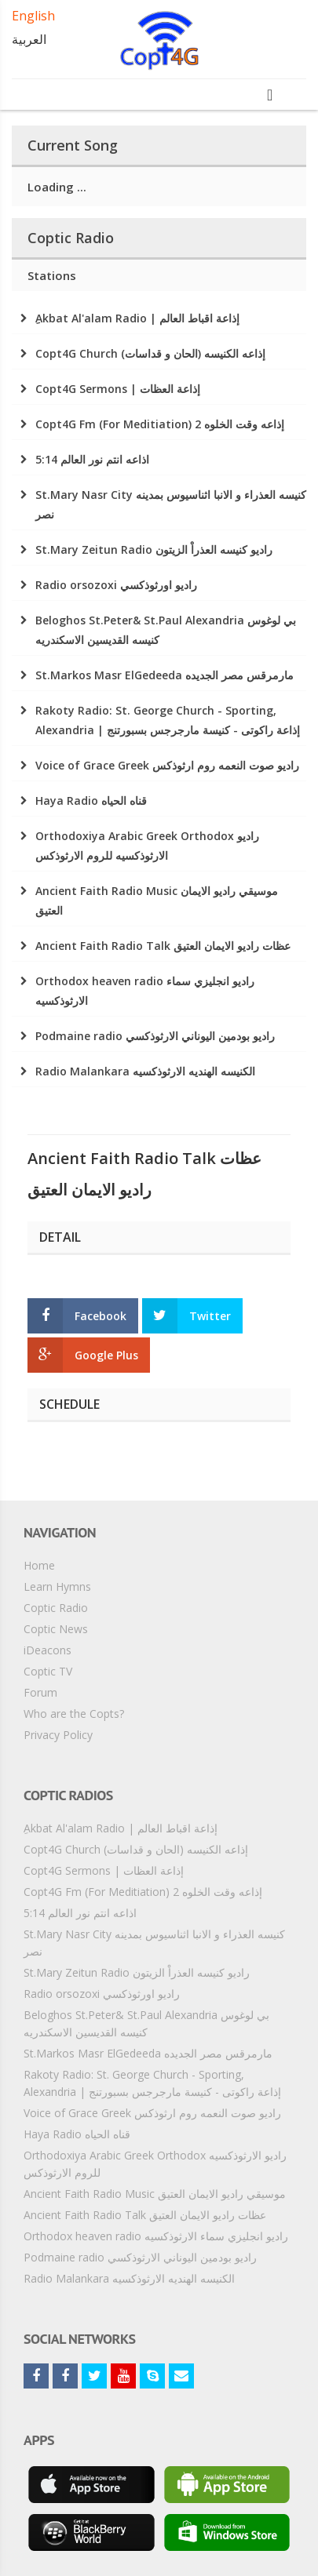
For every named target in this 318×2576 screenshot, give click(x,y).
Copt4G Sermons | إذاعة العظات (104, 1870)
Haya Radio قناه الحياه (77, 2134)
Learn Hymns (57, 1586)
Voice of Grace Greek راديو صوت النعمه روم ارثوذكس (152, 2112)
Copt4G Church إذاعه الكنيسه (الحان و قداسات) (136, 1849)
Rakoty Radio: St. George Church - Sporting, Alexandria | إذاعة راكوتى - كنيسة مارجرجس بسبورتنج (152, 2083)
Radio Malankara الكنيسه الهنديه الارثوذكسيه (129, 2278)
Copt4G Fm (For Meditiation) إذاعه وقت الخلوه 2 (143, 1891)
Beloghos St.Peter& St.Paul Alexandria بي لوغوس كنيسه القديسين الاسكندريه (146, 2023)
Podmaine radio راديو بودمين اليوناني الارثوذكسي (140, 2257)
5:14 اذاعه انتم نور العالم (80, 1912)
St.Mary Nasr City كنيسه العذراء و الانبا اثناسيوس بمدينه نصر (154, 1943)
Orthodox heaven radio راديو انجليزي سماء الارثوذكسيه (156, 2236)
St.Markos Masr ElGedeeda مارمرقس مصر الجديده (148, 2053)
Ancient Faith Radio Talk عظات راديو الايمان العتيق (145, 2214)
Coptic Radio (56, 1607)
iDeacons (47, 1650)
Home (39, 1565)
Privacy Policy (58, 1734)
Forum (40, 1692)
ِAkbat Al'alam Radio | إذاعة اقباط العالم (120, 1828)
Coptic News (56, 1628)
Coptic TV (48, 1671)
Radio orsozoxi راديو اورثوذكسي (102, 1993)
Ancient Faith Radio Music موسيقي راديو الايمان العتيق (155, 2193)
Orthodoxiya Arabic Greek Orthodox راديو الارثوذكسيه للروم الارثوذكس (155, 2164)
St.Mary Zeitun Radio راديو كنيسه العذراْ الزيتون (137, 1972)
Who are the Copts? (74, 1713)
